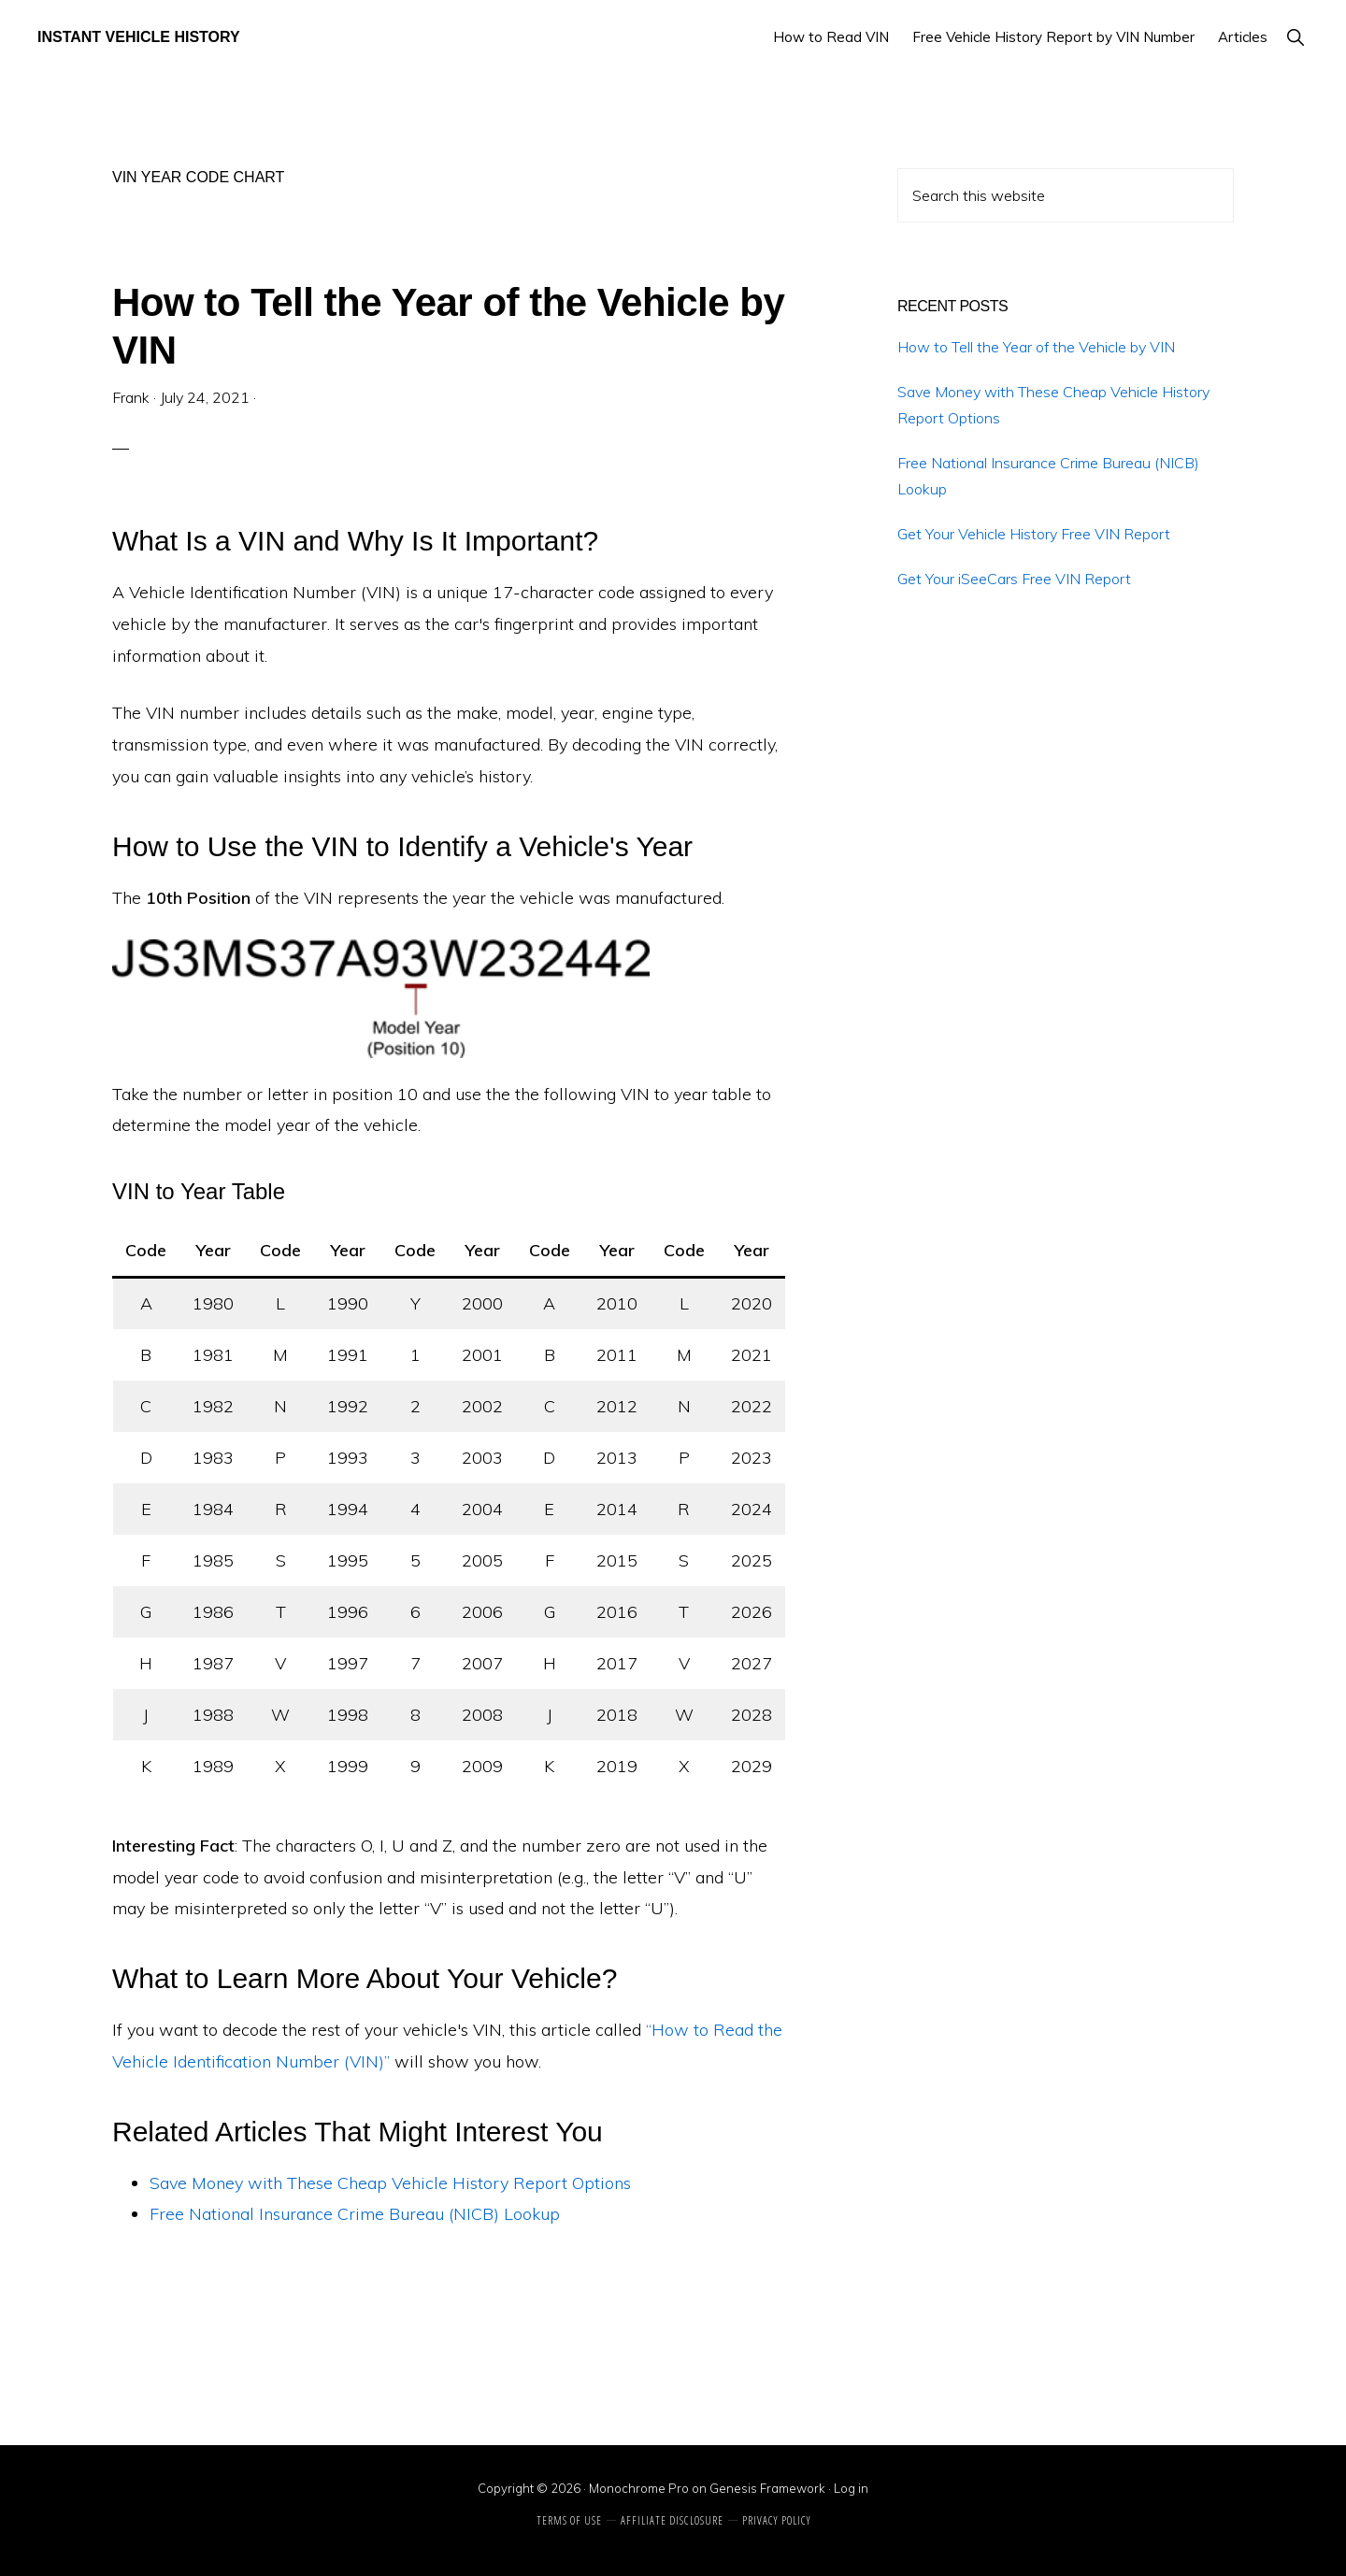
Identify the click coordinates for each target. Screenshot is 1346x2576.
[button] (1295, 37)
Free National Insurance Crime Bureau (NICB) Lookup (355, 2214)
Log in (851, 2488)
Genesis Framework (767, 2488)
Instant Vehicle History (138, 37)
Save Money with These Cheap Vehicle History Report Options (390, 2183)
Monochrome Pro (639, 2488)
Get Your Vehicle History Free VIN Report (1033, 533)
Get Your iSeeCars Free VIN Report (1014, 578)
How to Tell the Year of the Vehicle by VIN (1036, 346)
